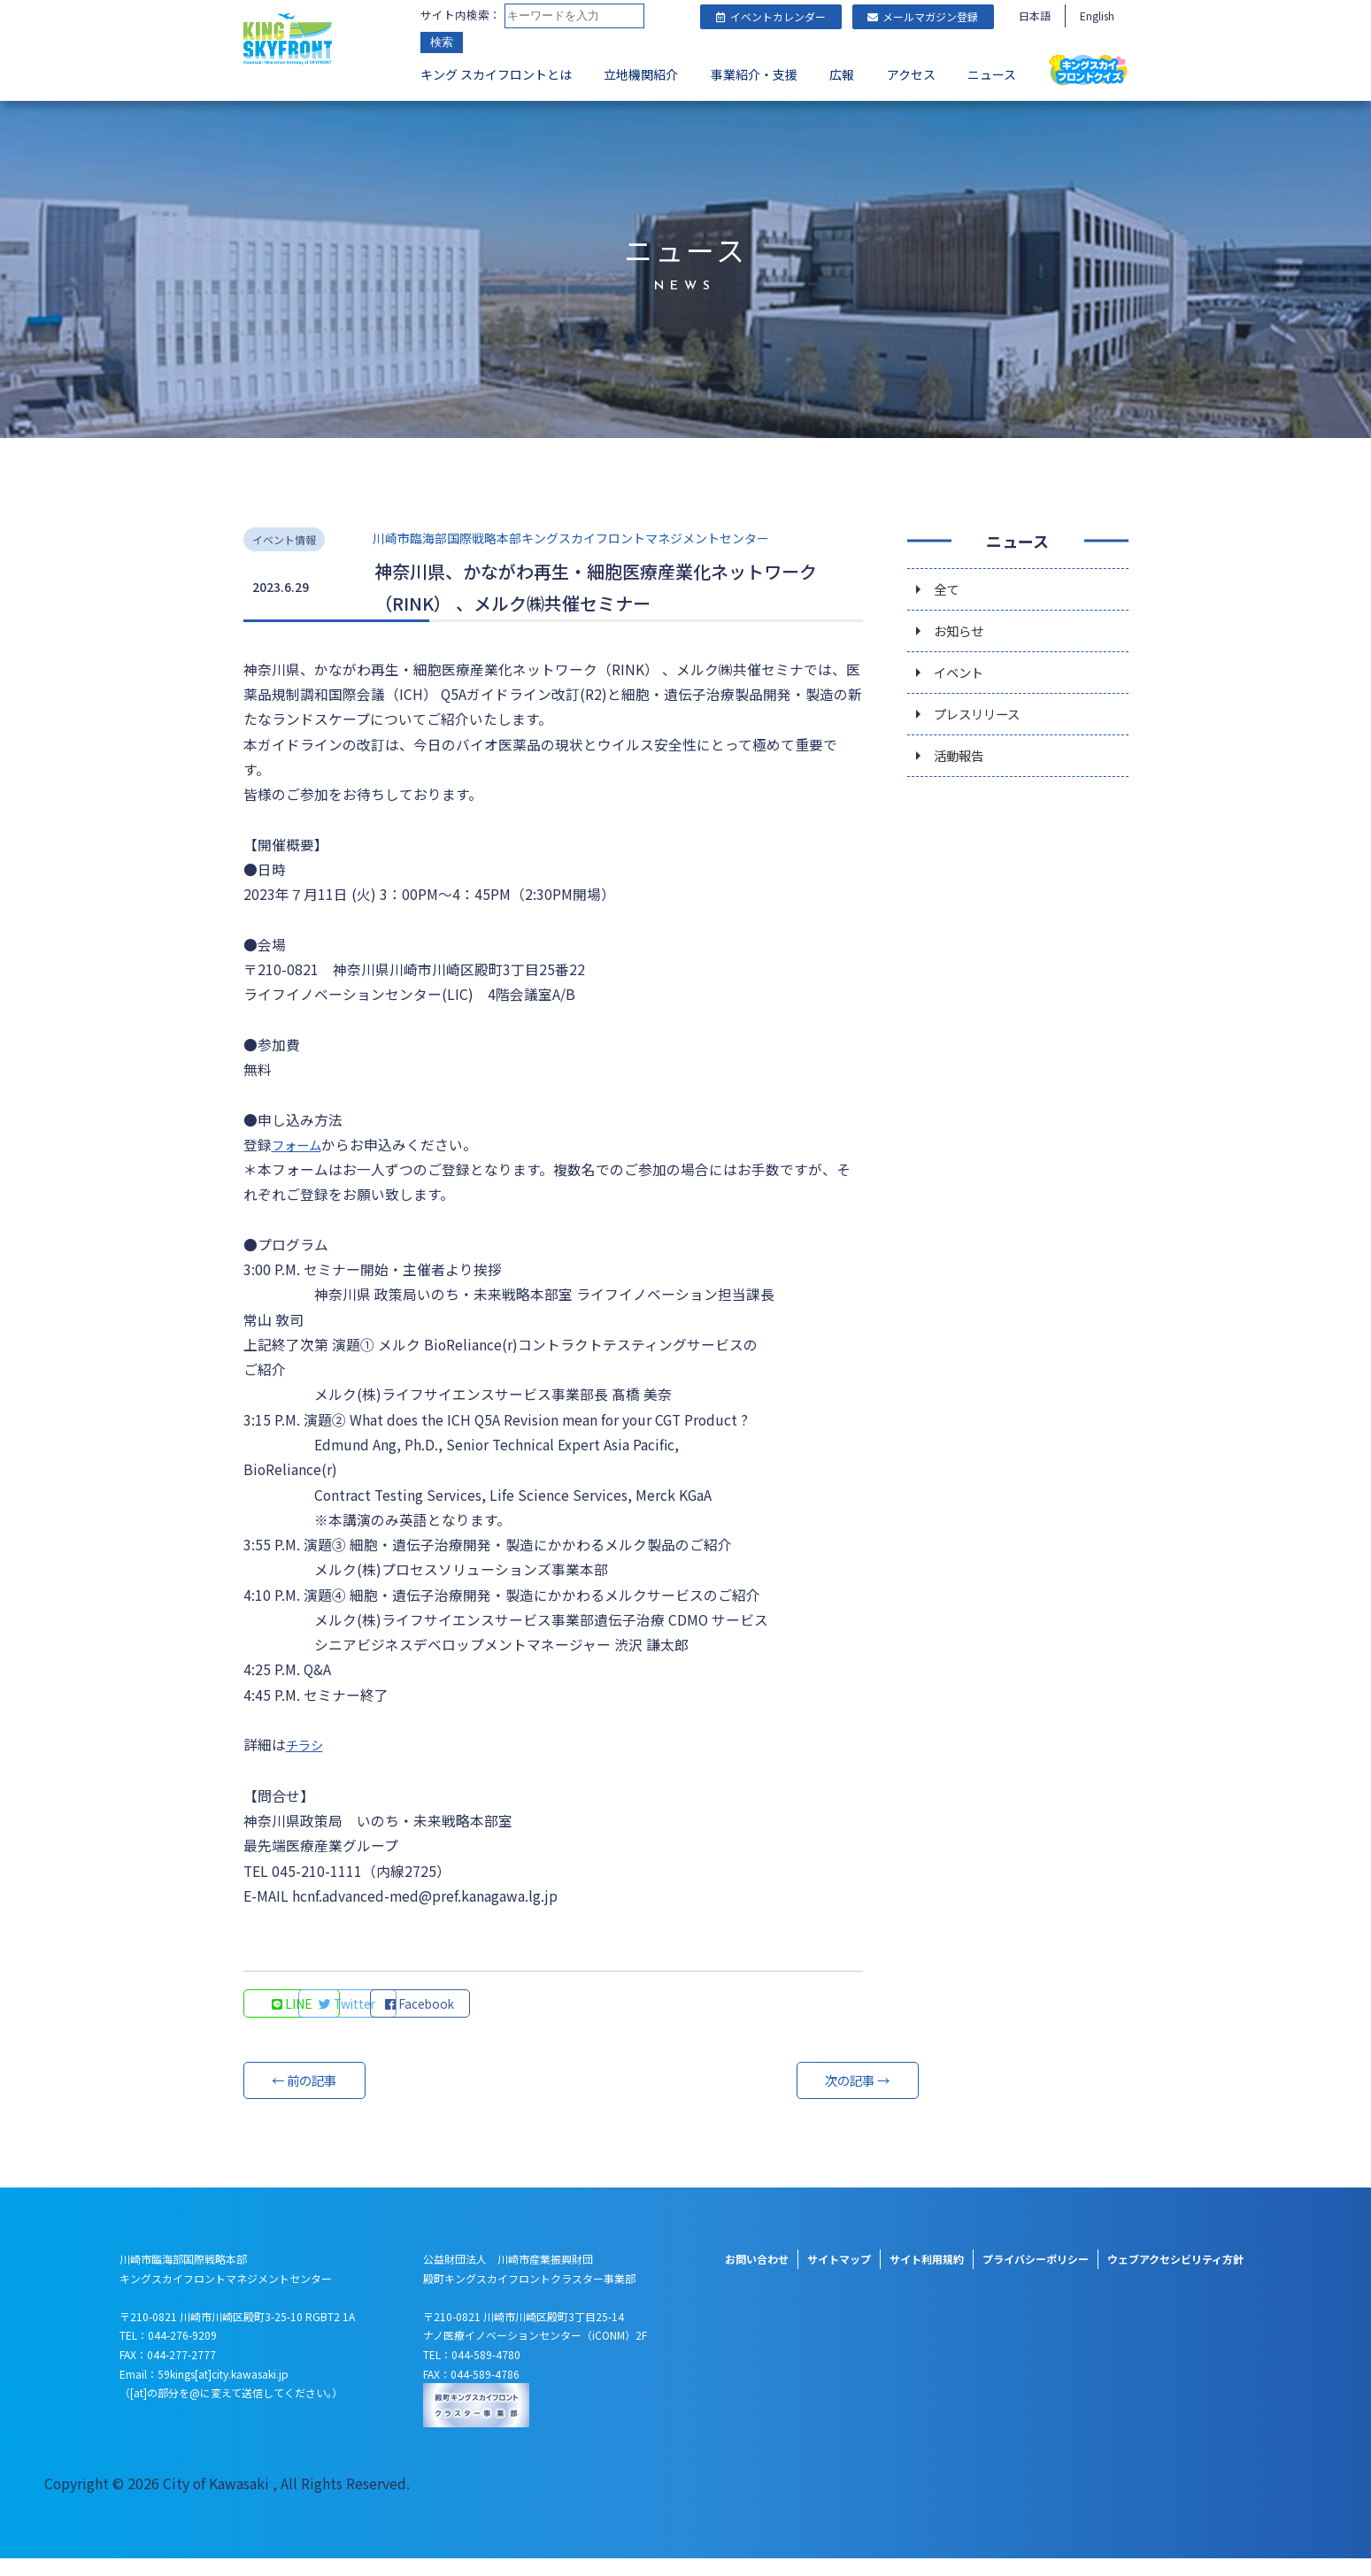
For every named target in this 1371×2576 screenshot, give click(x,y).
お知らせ (962, 627)
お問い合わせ (757, 2275)
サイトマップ (839, 2275)
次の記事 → (796, 2097)
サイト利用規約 (927, 2275)
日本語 (1035, 15)
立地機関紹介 (641, 76)
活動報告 (962, 760)
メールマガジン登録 (922, 16)
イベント (962, 671)
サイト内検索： (460, 15)
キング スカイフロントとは (496, 76)
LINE (296, 2020)
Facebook (535, 2020)
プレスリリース (983, 716)
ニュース (991, 76)
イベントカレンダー (771, 16)
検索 (441, 43)
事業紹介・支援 (754, 76)
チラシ (307, 1759)
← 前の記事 (310, 2097)
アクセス (911, 76)
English (1097, 15)
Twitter (415, 2020)
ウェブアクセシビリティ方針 (1175, 2275)
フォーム (300, 1147)
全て (948, 583)
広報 (841, 76)
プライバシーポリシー (1035, 2275)
